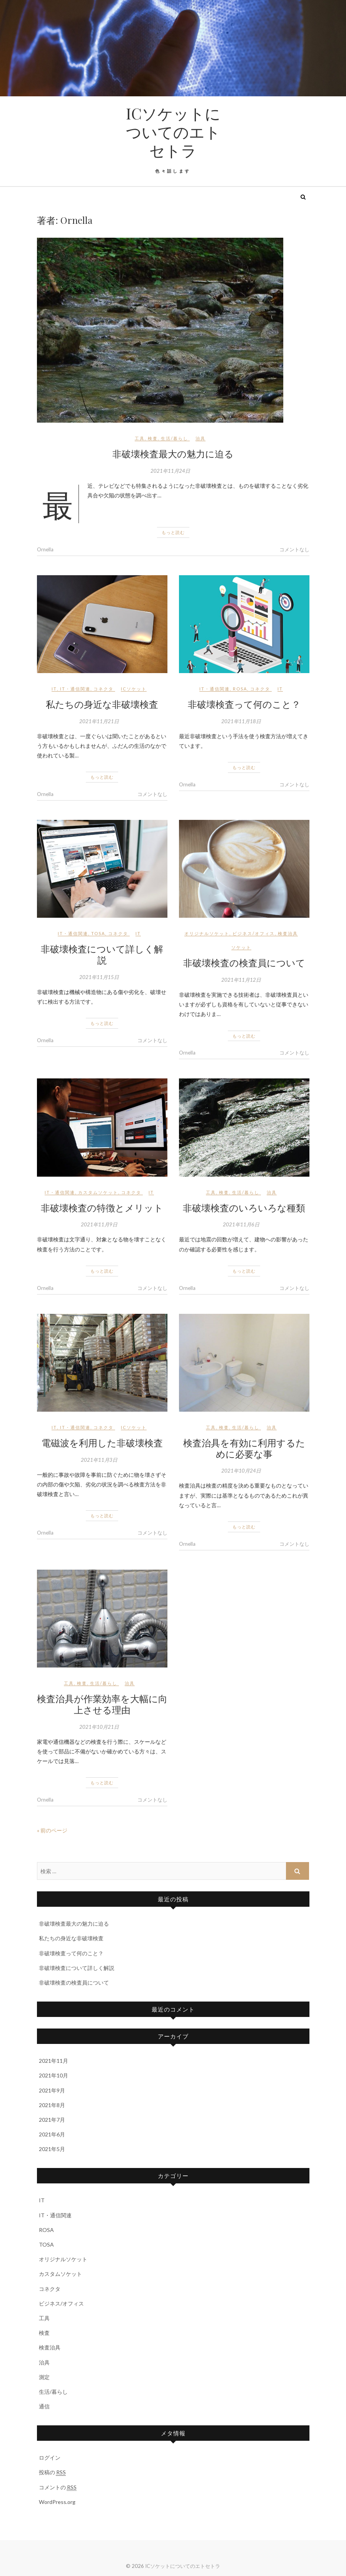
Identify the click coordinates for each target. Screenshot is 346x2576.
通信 (44, 2406)
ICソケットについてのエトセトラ (173, 132)
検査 (153, 438)
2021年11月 (53, 2060)
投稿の (52, 2472)
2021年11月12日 (241, 980)
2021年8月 (52, 2105)
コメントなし (294, 549)
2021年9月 (52, 2090)
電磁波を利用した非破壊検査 (102, 1442)
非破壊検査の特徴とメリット (102, 1207)
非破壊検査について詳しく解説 (102, 954)
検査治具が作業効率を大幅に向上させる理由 (102, 1704)
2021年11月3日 (99, 1460)
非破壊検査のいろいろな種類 (244, 1207)
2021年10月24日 (241, 1471)
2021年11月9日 (99, 1224)
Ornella (45, 549)
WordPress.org (57, 2502)
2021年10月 (53, 2075)
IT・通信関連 (75, 688)
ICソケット (134, 688)
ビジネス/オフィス (253, 933)
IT (54, 688)
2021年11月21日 (99, 721)
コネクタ (104, 688)
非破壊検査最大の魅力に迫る (173, 453)
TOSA (98, 933)
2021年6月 (52, 2134)
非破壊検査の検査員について (244, 962)
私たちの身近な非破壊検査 (102, 704)
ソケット (241, 947)
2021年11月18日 (241, 721)
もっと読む (173, 532)
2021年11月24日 (170, 471)
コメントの (58, 2487)
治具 (201, 438)
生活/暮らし (174, 438)
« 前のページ (52, 1830)
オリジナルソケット (206, 933)
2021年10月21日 (99, 1727)
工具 (140, 438)
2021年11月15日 (99, 977)
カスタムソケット (98, 1192)
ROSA (240, 688)
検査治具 (288, 933)
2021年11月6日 (241, 1224)
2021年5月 (52, 2149)
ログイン (49, 2457)
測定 (44, 2377)
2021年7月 (52, 2119)
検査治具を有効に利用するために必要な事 (244, 1448)
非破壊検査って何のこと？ (244, 704)
